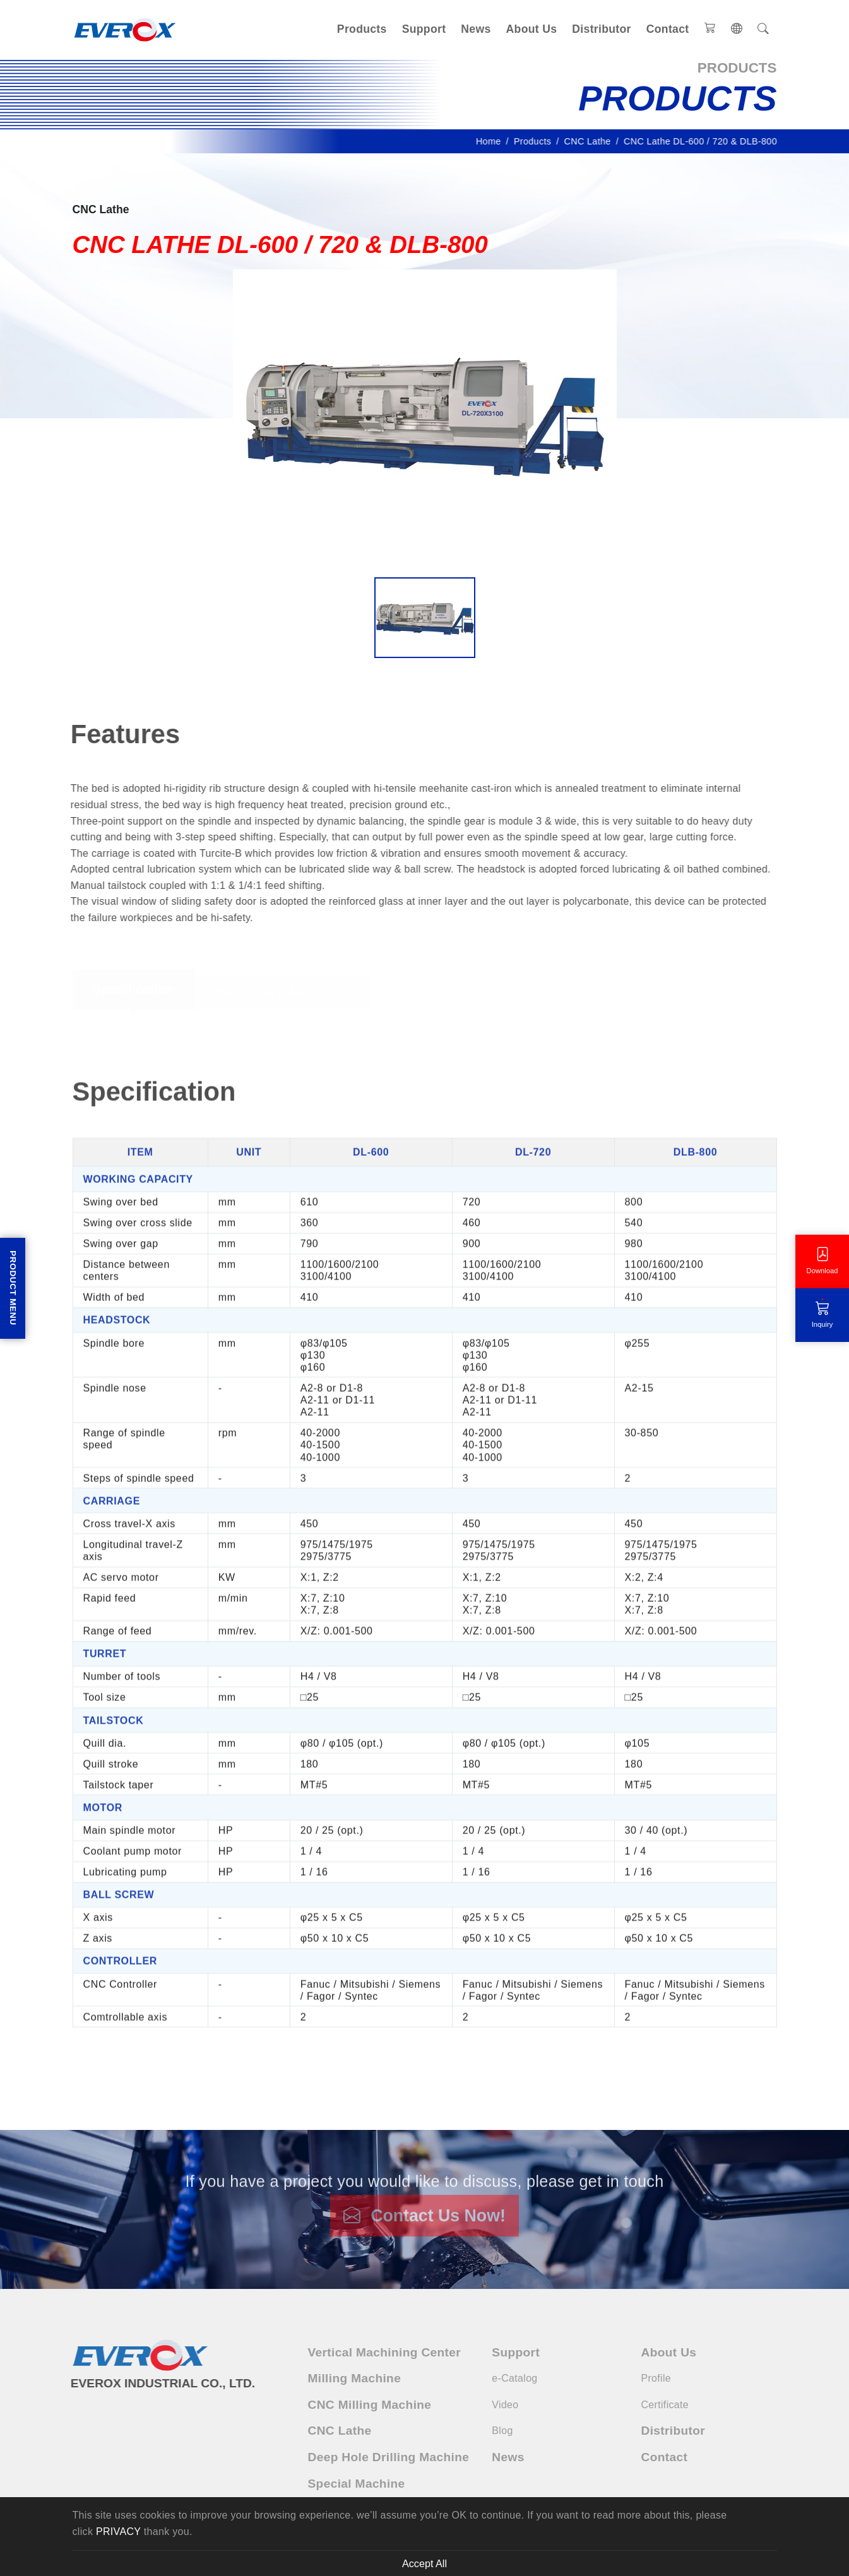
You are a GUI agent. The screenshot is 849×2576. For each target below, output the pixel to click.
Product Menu (13, 1288)
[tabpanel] (425, 1548)
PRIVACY (118, 2531)
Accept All (424, 2563)
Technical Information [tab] (282, 996)
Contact (667, 29)
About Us (531, 29)
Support (424, 29)
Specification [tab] (133, 991)
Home (493, 141)
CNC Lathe (592, 141)
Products (362, 29)
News (475, 29)
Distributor (601, 29)
